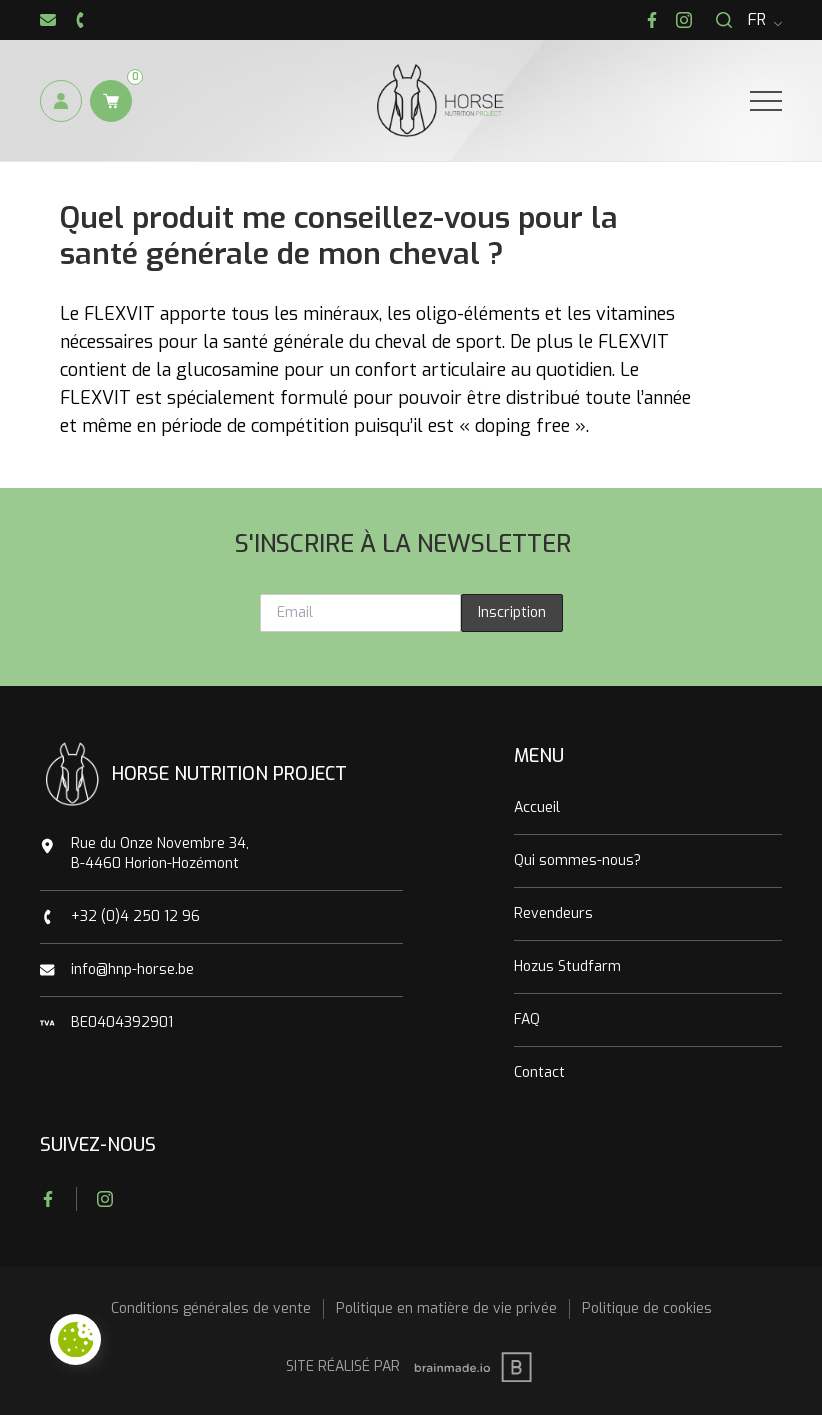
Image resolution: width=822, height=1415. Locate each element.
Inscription (512, 612)
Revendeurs (553, 913)
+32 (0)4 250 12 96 (135, 916)
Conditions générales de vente (211, 1308)
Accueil (537, 807)
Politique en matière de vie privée (446, 1308)
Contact (539, 1072)
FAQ (527, 1019)
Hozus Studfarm (567, 966)
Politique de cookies (647, 1308)
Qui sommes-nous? (577, 860)
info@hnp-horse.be (132, 969)
